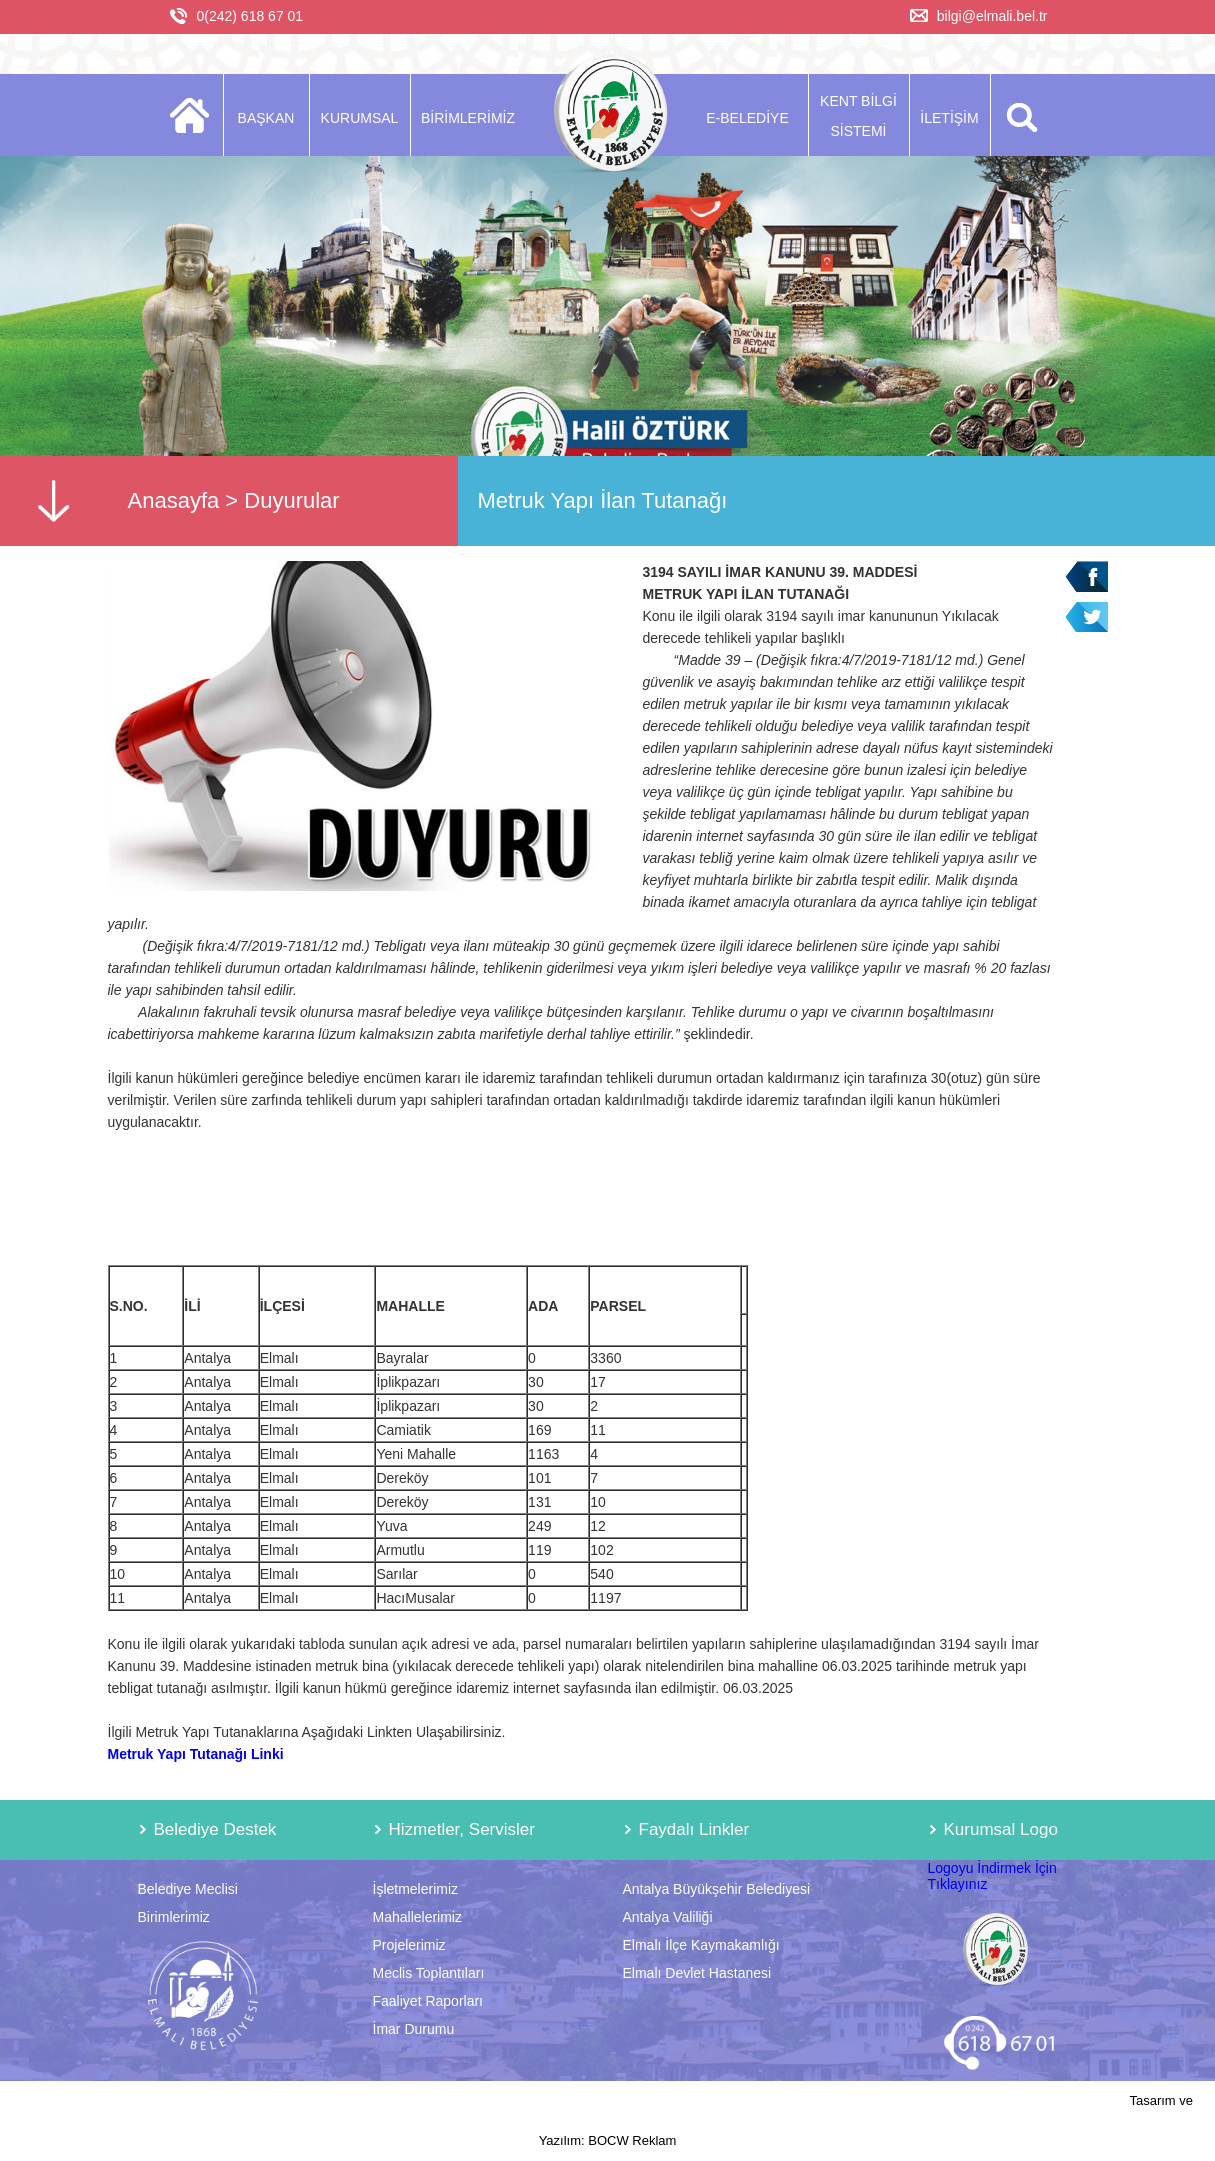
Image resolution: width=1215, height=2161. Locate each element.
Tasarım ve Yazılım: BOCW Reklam (866, 2120)
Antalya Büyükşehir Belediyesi (717, 1889)
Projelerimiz (409, 1945)
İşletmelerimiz (416, 1889)
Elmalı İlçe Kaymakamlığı (701, 1945)
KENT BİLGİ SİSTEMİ (858, 116)
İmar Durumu (414, 2029)
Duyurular (291, 500)
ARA (1018, 115)
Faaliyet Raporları (428, 2001)
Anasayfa (174, 500)
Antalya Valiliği (668, 1917)
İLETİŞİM (949, 118)
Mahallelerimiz (417, 1917)
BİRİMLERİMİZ (468, 118)
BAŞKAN (266, 118)
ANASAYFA (195, 115)
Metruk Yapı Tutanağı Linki (196, 1754)
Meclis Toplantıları (429, 1973)
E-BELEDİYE (747, 118)
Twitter (1086, 617)
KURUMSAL (360, 118)
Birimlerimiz (174, 1917)
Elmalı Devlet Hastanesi (697, 1973)
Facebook (1086, 576)
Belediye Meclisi (188, 1889)
